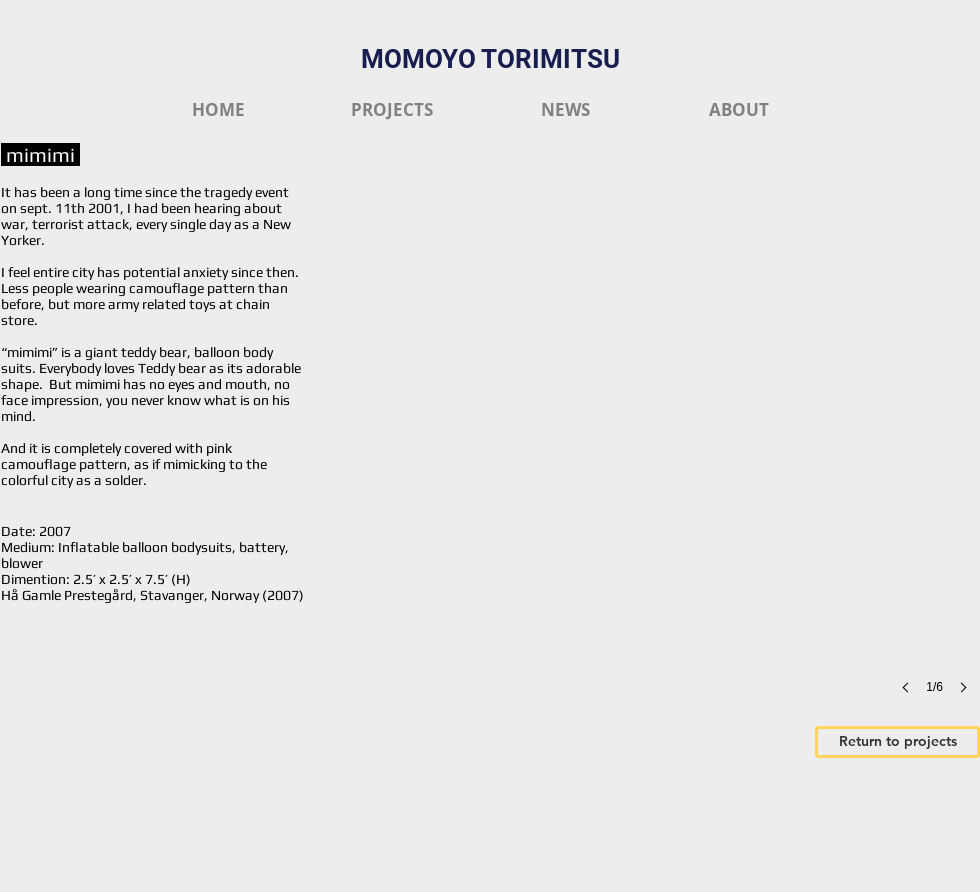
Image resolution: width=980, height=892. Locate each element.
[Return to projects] (897, 742)
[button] (655, 459)
